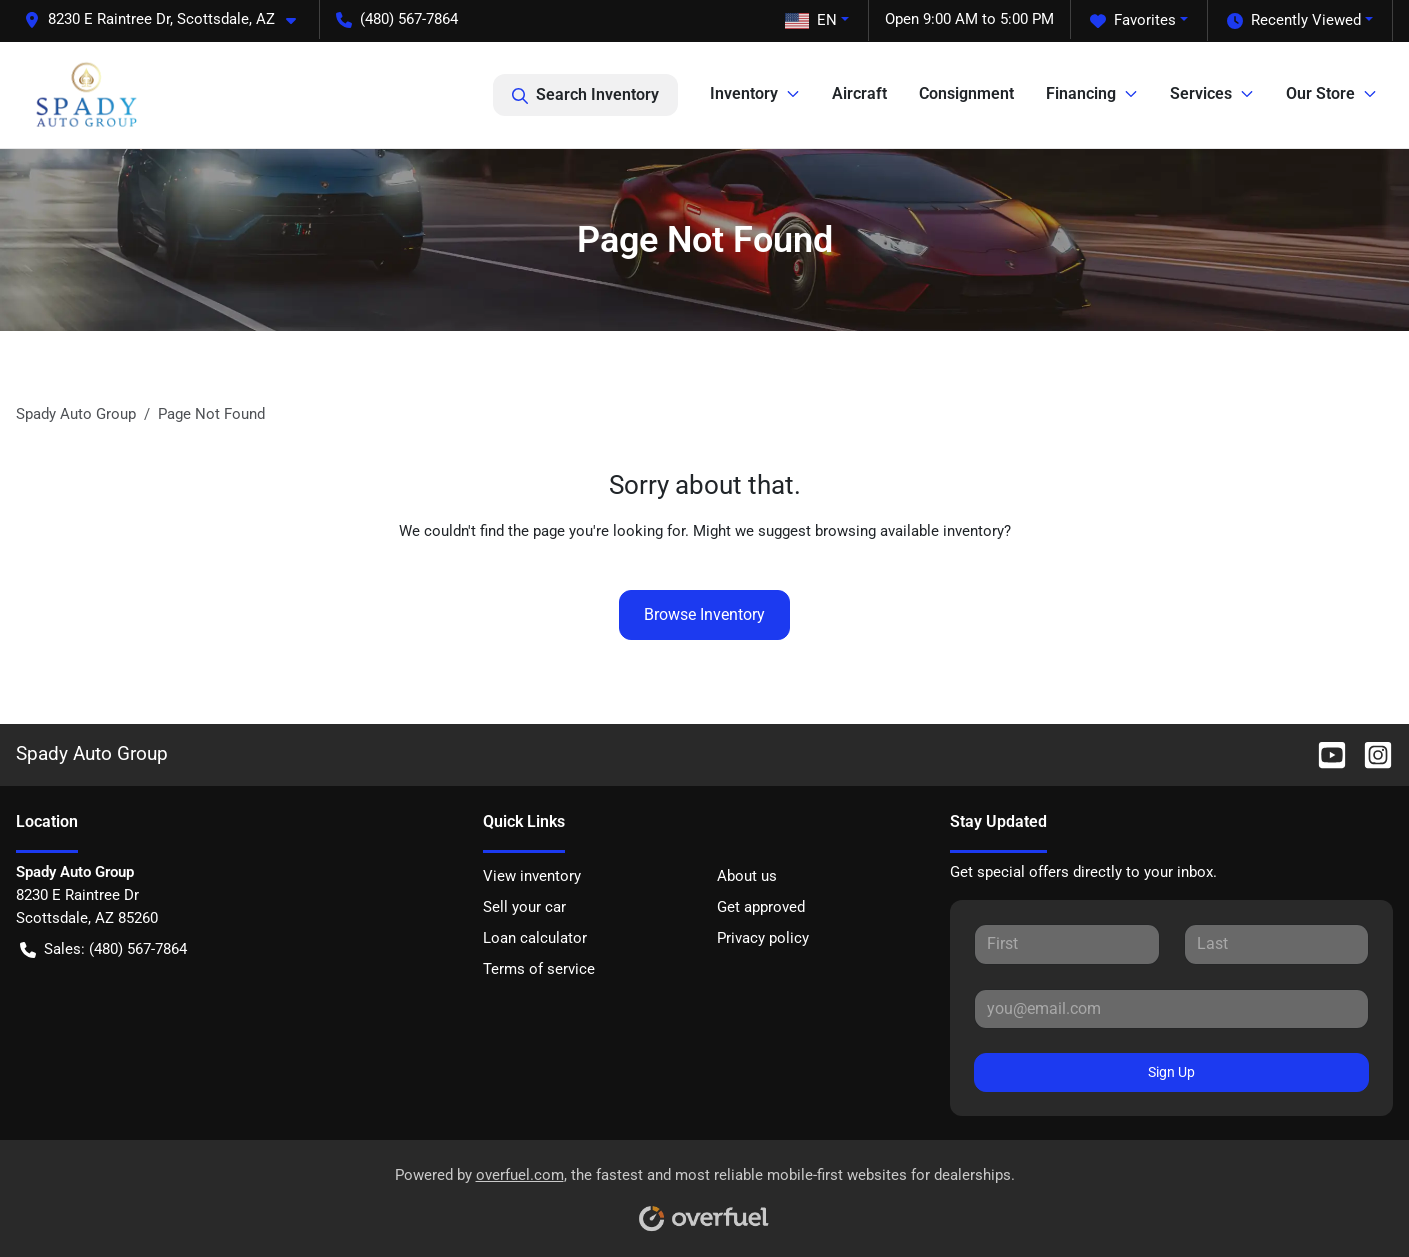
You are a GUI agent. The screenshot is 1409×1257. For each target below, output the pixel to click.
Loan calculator (535, 938)
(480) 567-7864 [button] (397, 19)
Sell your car (524, 907)
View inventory (532, 876)
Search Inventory (585, 95)
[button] (168, 19)
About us (747, 876)
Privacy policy (763, 938)
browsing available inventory (909, 531)
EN (811, 20)
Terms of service (539, 969)
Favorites (1133, 20)
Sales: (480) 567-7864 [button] (103, 949)
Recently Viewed (1294, 20)
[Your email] (1171, 1009)
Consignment (966, 93)
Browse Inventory (704, 614)
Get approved (761, 907)
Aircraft (859, 93)
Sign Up (1171, 1072)
